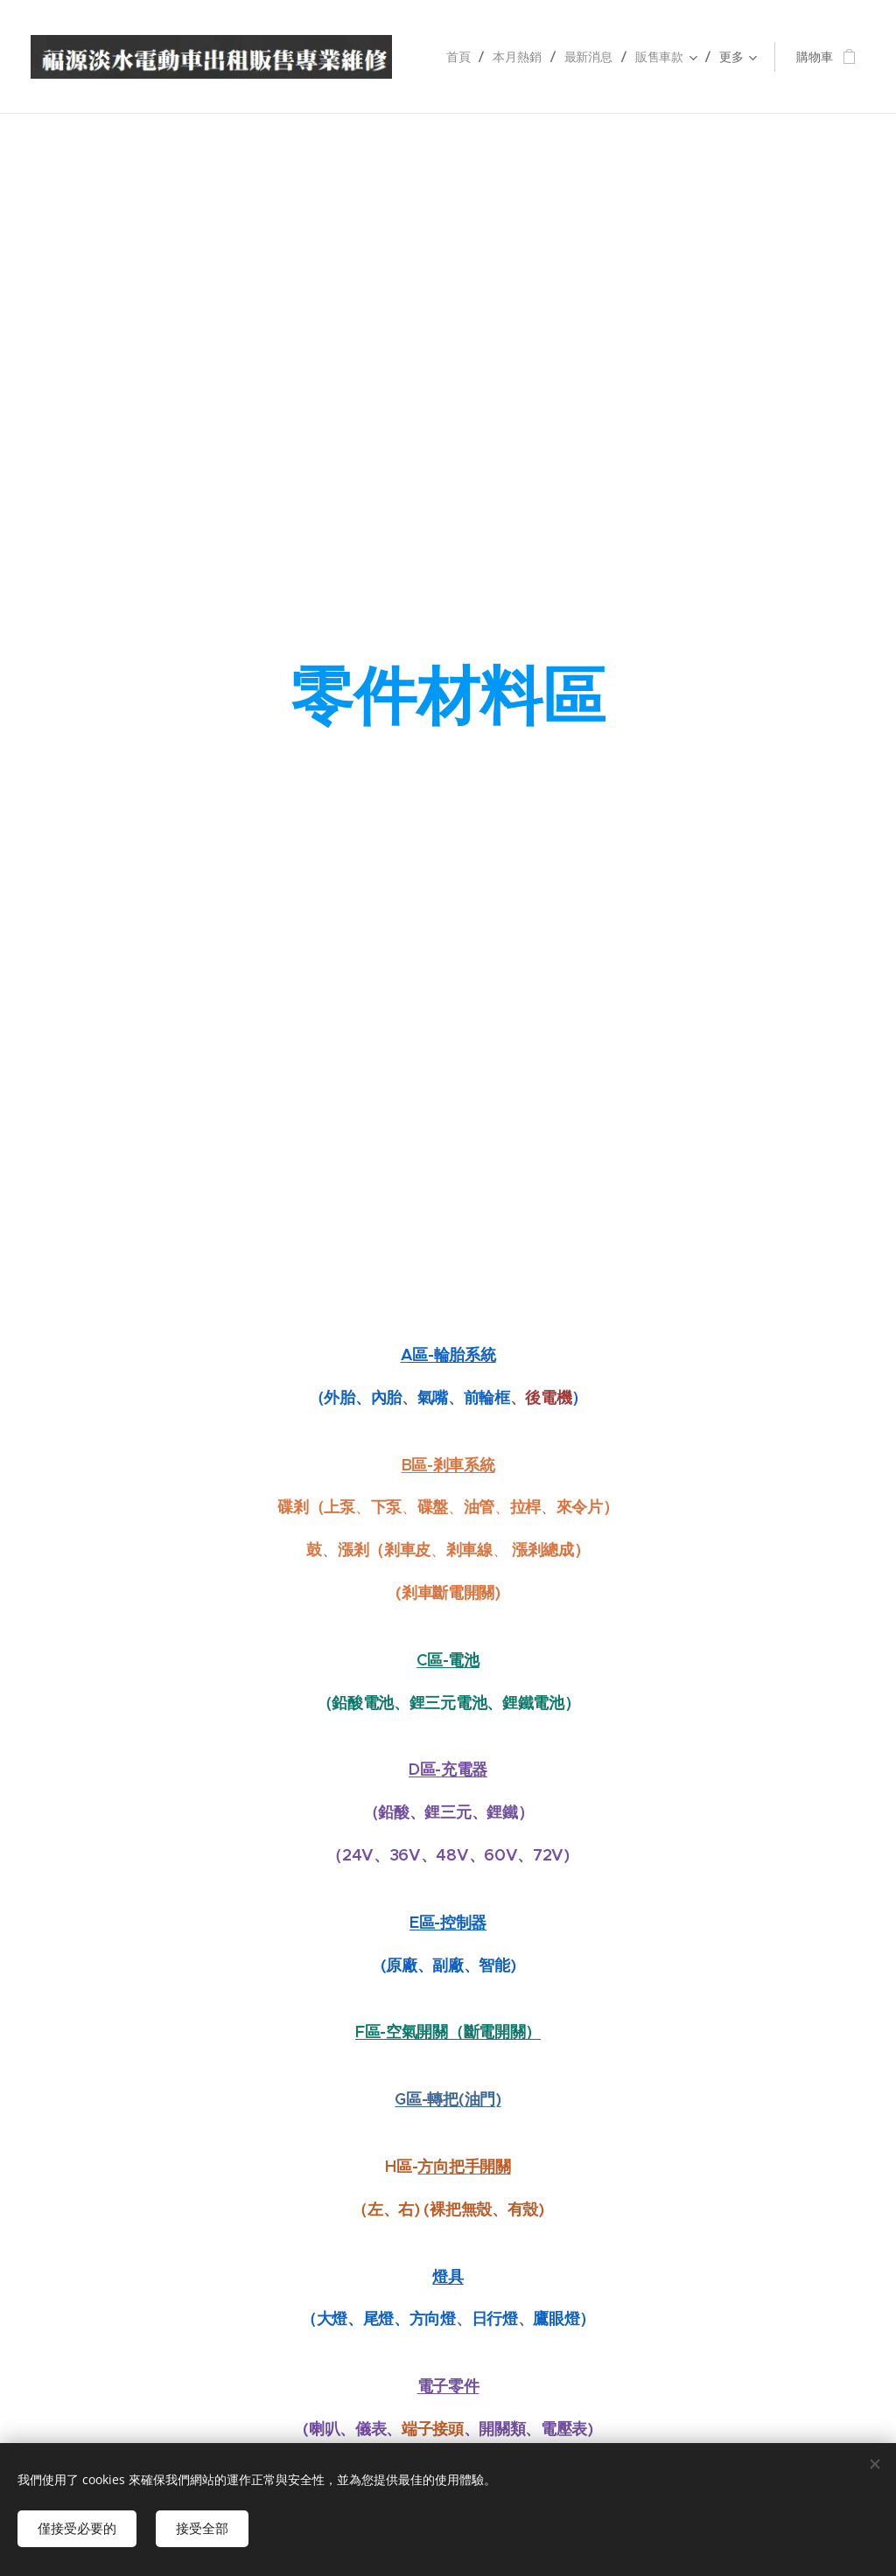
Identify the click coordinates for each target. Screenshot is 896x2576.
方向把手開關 (463, 2165)
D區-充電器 (448, 1769)
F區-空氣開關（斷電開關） (448, 2031)
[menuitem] (460, 57)
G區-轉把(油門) (447, 2099)
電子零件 (448, 2386)
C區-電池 (447, 1659)
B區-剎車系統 (448, 1464)
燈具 (447, 2275)
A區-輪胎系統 (448, 1354)
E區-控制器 (448, 1921)
